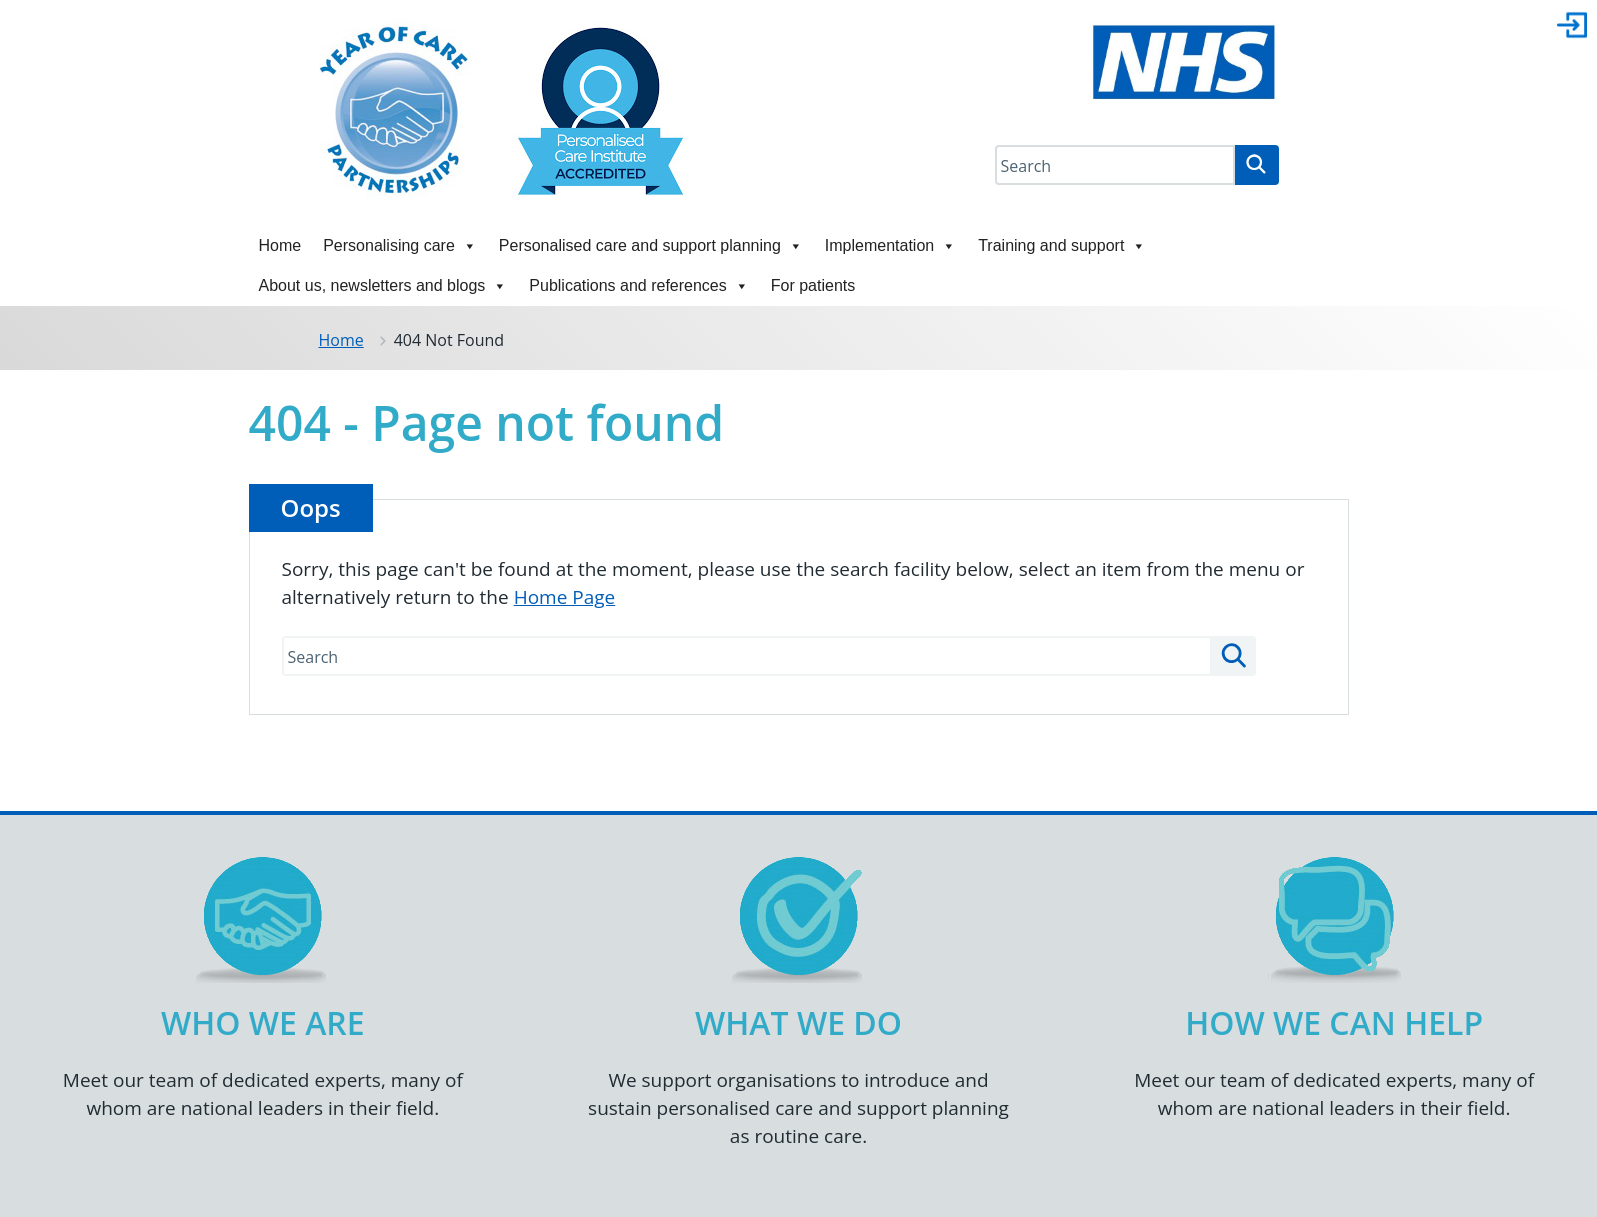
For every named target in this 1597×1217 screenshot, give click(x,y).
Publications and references (638, 286)
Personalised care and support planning (651, 246)
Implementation (890, 246)
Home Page (565, 597)
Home (280, 245)
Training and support (1062, 246)
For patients (813, 285)
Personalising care (400, 246)
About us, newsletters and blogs (383, 286)
